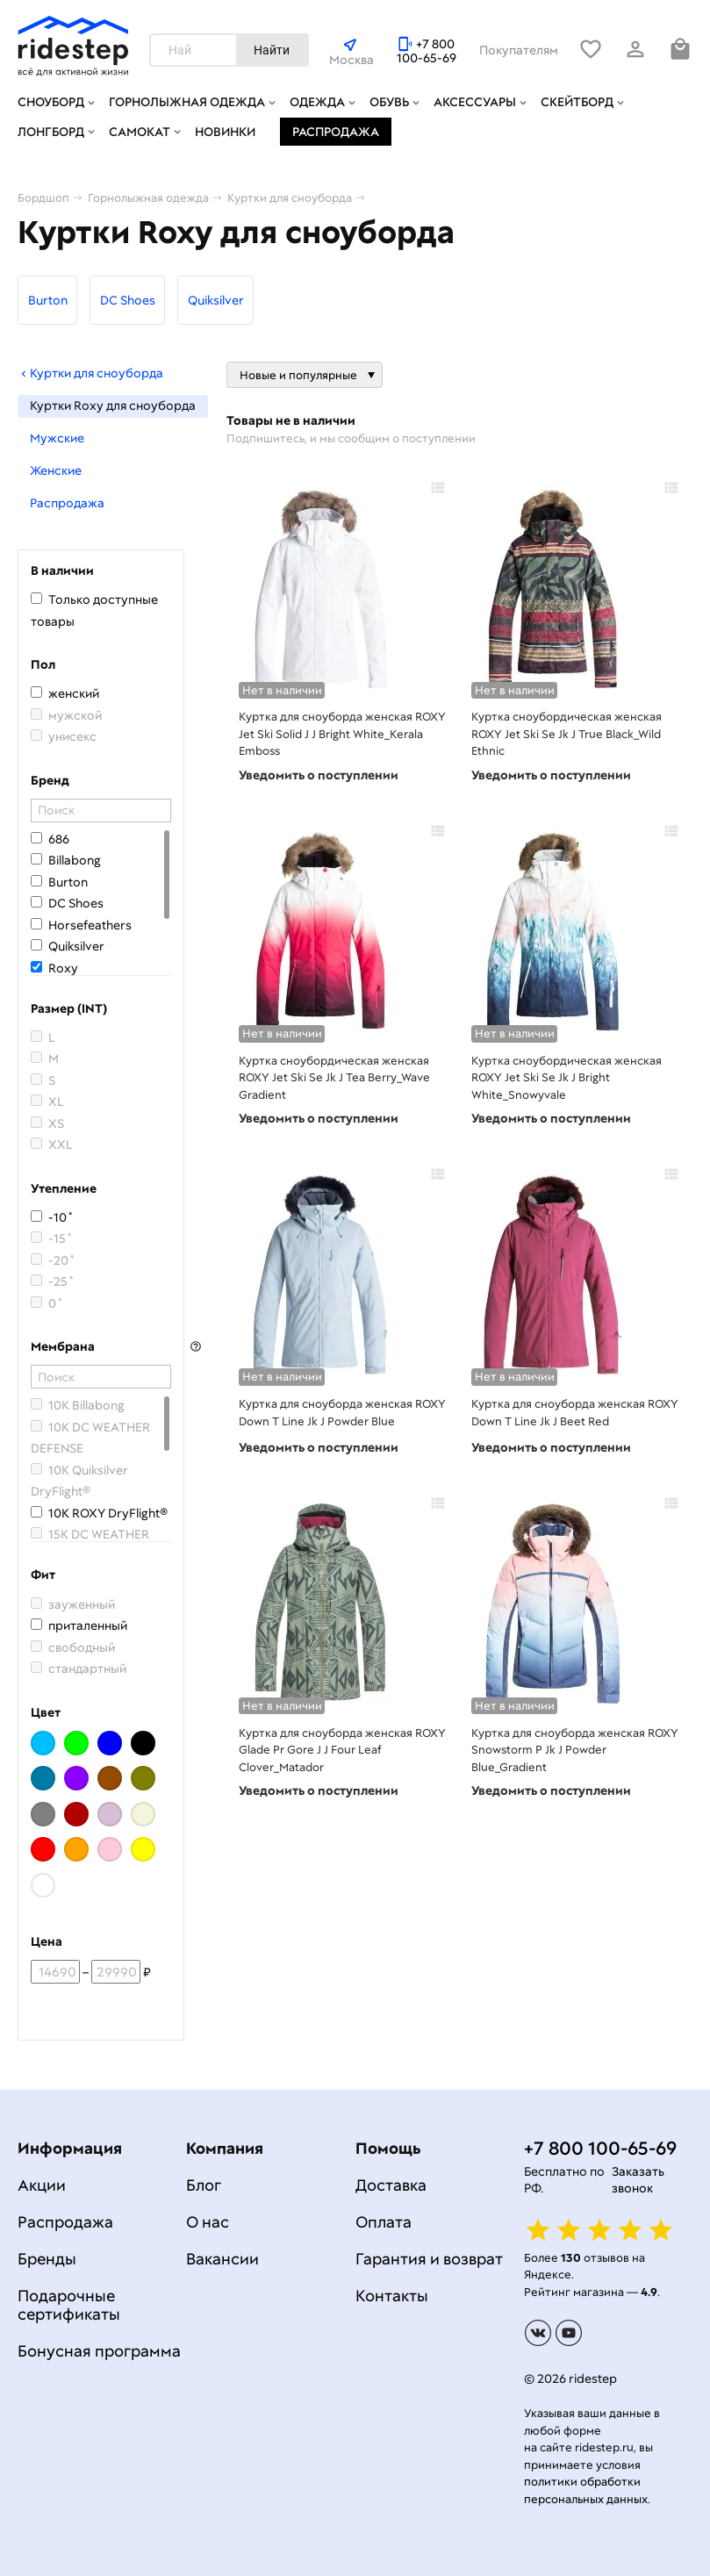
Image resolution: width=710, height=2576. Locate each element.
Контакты (391, 2295)
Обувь (389, 102)
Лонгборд (51, 132)
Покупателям (518, 50)
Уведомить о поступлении (318, 775)
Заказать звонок (638, 2180)
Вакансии (222, 2259)
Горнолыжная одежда (187, 102)
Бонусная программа (99, 2351)
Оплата (383, 2222)
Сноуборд (51, 102)
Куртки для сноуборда (90, 373)
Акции (42, 2185)
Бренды (47, 2259)
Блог (203, 2185)
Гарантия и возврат (429, 2259)
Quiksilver (216, 300)
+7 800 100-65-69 (426, 51)
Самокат (139, 132)
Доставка (391, 2185)
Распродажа (335, 132)
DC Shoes (127, 300)
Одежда (317, 102)
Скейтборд (577, 102)
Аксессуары (475, 102)
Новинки (225, 132)
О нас (207, 2222)
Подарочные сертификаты (69, 2304)
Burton (48, 300)
